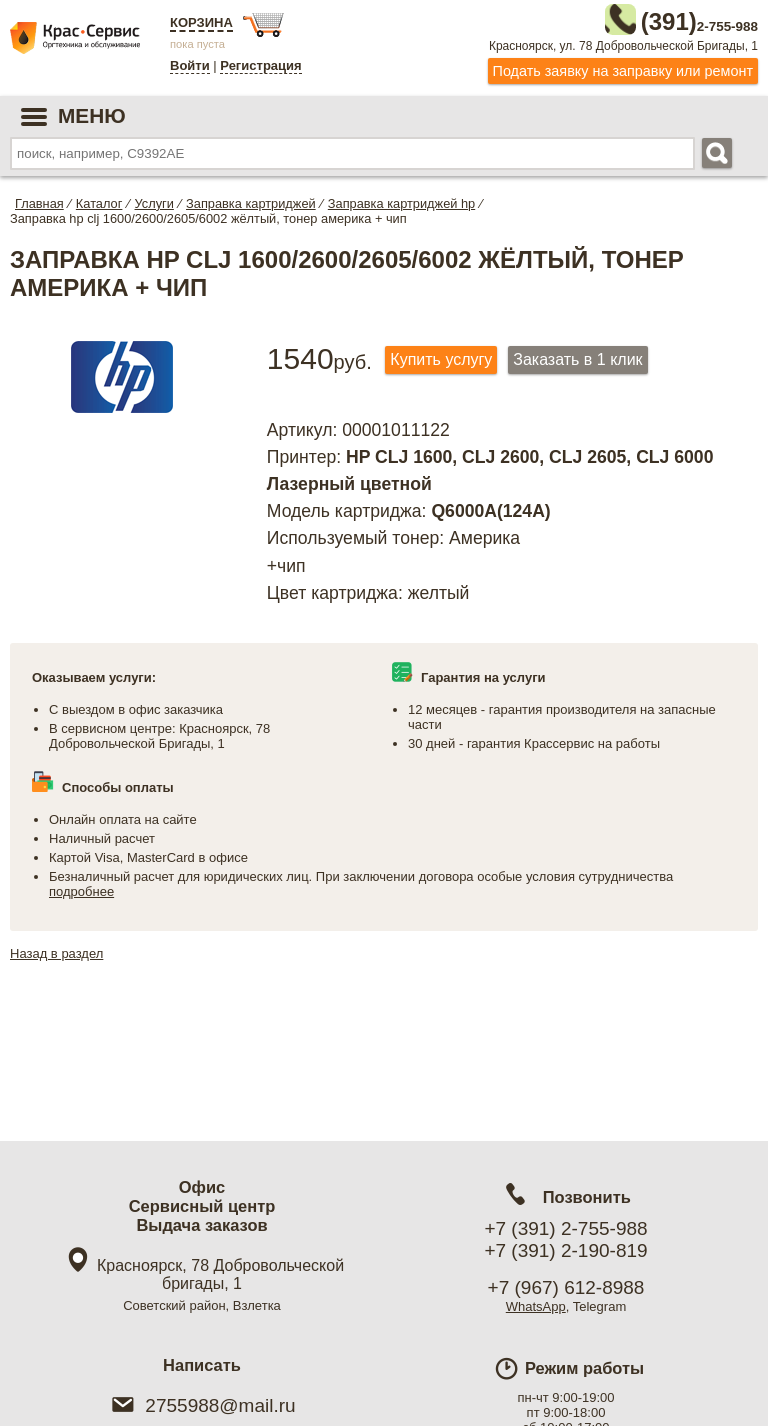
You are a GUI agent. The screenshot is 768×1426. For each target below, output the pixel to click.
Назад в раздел (56, 949)
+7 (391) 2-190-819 (565, 1250)
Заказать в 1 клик (577, 355)
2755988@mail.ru (201, 1405)
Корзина (201, 22)
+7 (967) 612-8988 (566, 1287)
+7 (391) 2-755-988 (565, 1228)
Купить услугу (441, 355)
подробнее (81, 887)
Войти (190, 65)
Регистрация (260, 65)
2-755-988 (657, 18)
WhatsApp (536, 1306)
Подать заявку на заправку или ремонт (623, 67)
